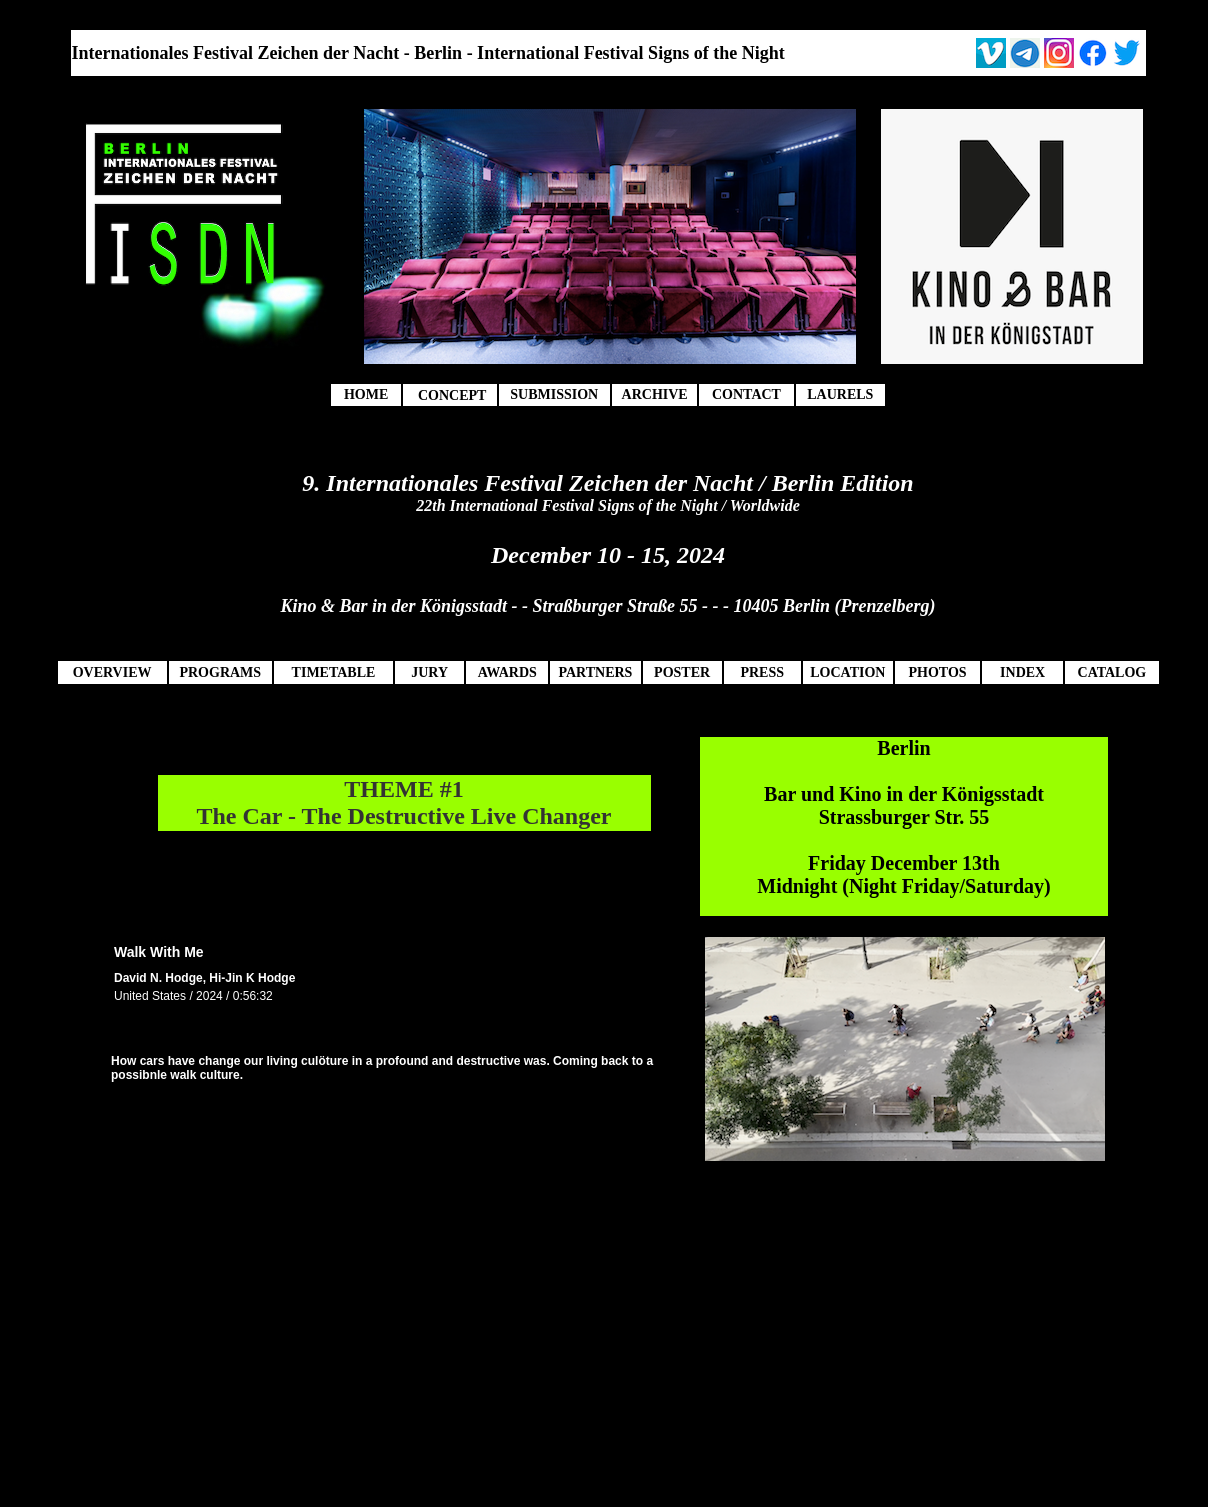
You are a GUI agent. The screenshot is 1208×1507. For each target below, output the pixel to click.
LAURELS (840, 394)
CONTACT (746, 394)
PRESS (762, 672)
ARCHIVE (655, 394)
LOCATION (847, 672)
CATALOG (1112, 672)
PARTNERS (595, 672)
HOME (366, 394)
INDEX (1022, 672)
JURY (429, 672)
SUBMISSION (554, 394)
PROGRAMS (220, 672)
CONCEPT (452, 395)
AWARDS (507, 672)
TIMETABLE (334, 672)
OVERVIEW (112, 672)
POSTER (682, 672)
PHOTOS (937, 672)
